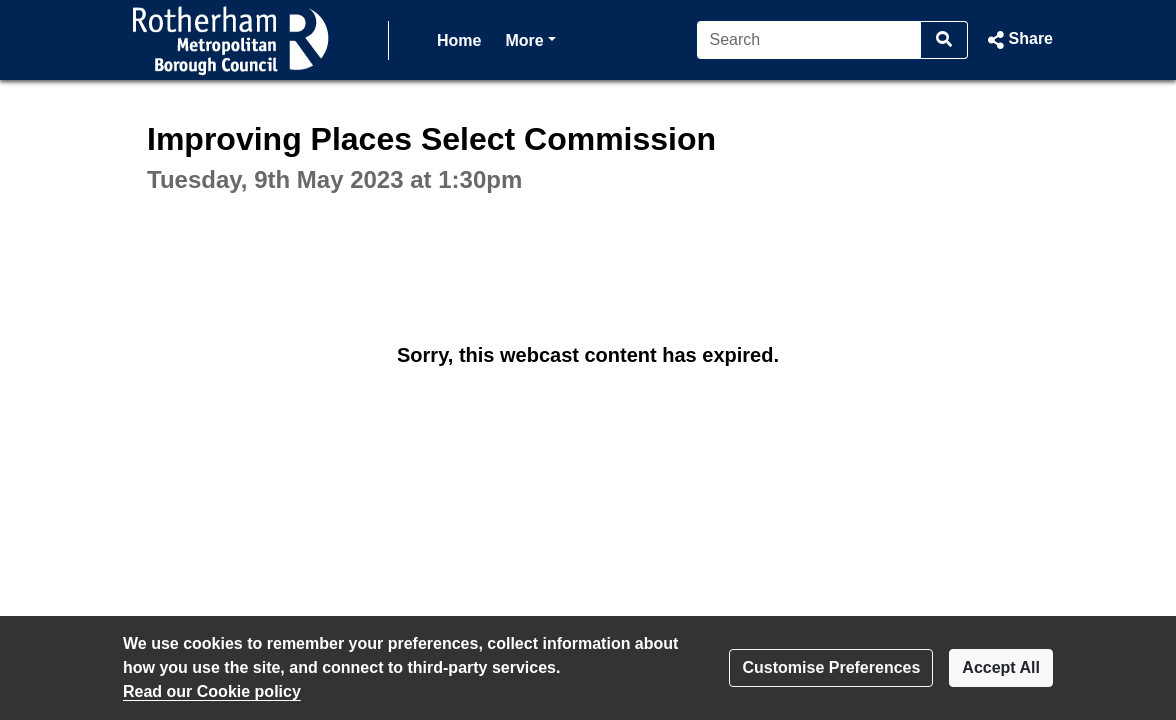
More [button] (530, 38)
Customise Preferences (831, 667)
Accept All (1001, 667)
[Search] (809, 40)
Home (459, 40)
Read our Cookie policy (212, 691)
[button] (1018, 40)
